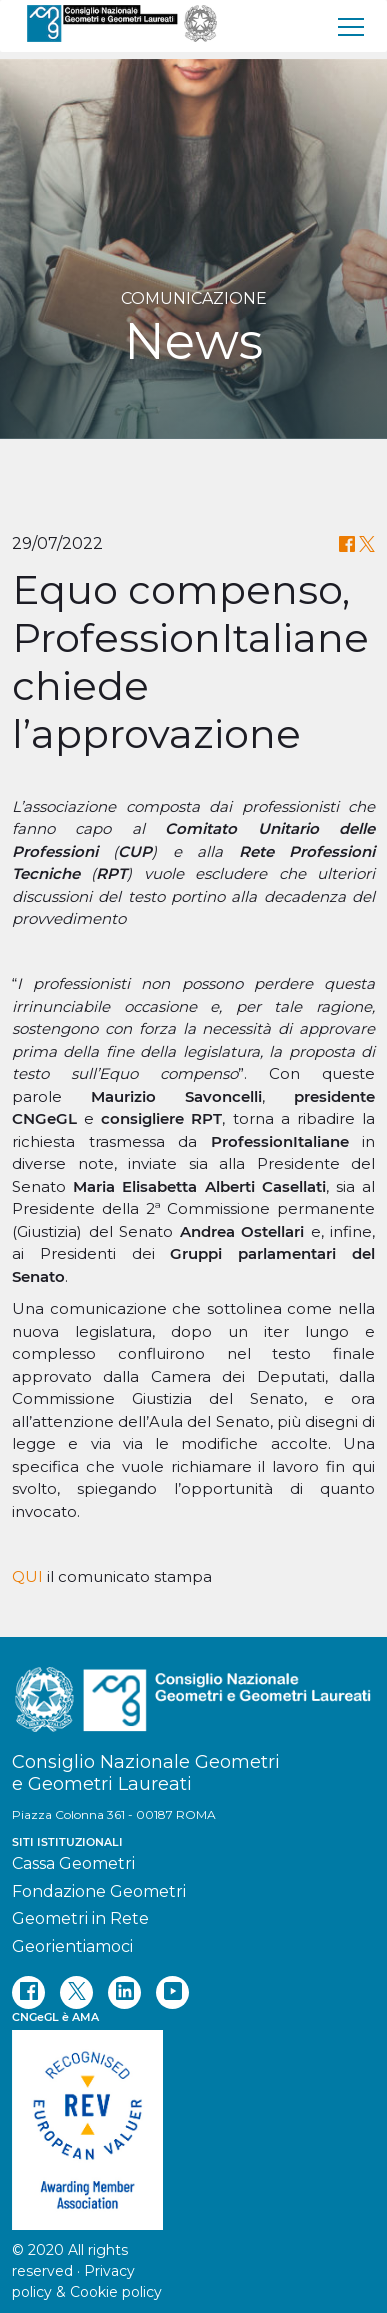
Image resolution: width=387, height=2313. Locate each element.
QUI (27, 1576)
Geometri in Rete (80, 1918)
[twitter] (76, 1992)
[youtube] (172, 1992)
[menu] (352, 26)
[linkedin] (124, 1992)
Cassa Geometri (73, 1863)
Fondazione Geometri (99, 1891)
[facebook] (28, 1992)
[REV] (193, 2120)
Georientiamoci (72, 1946)
